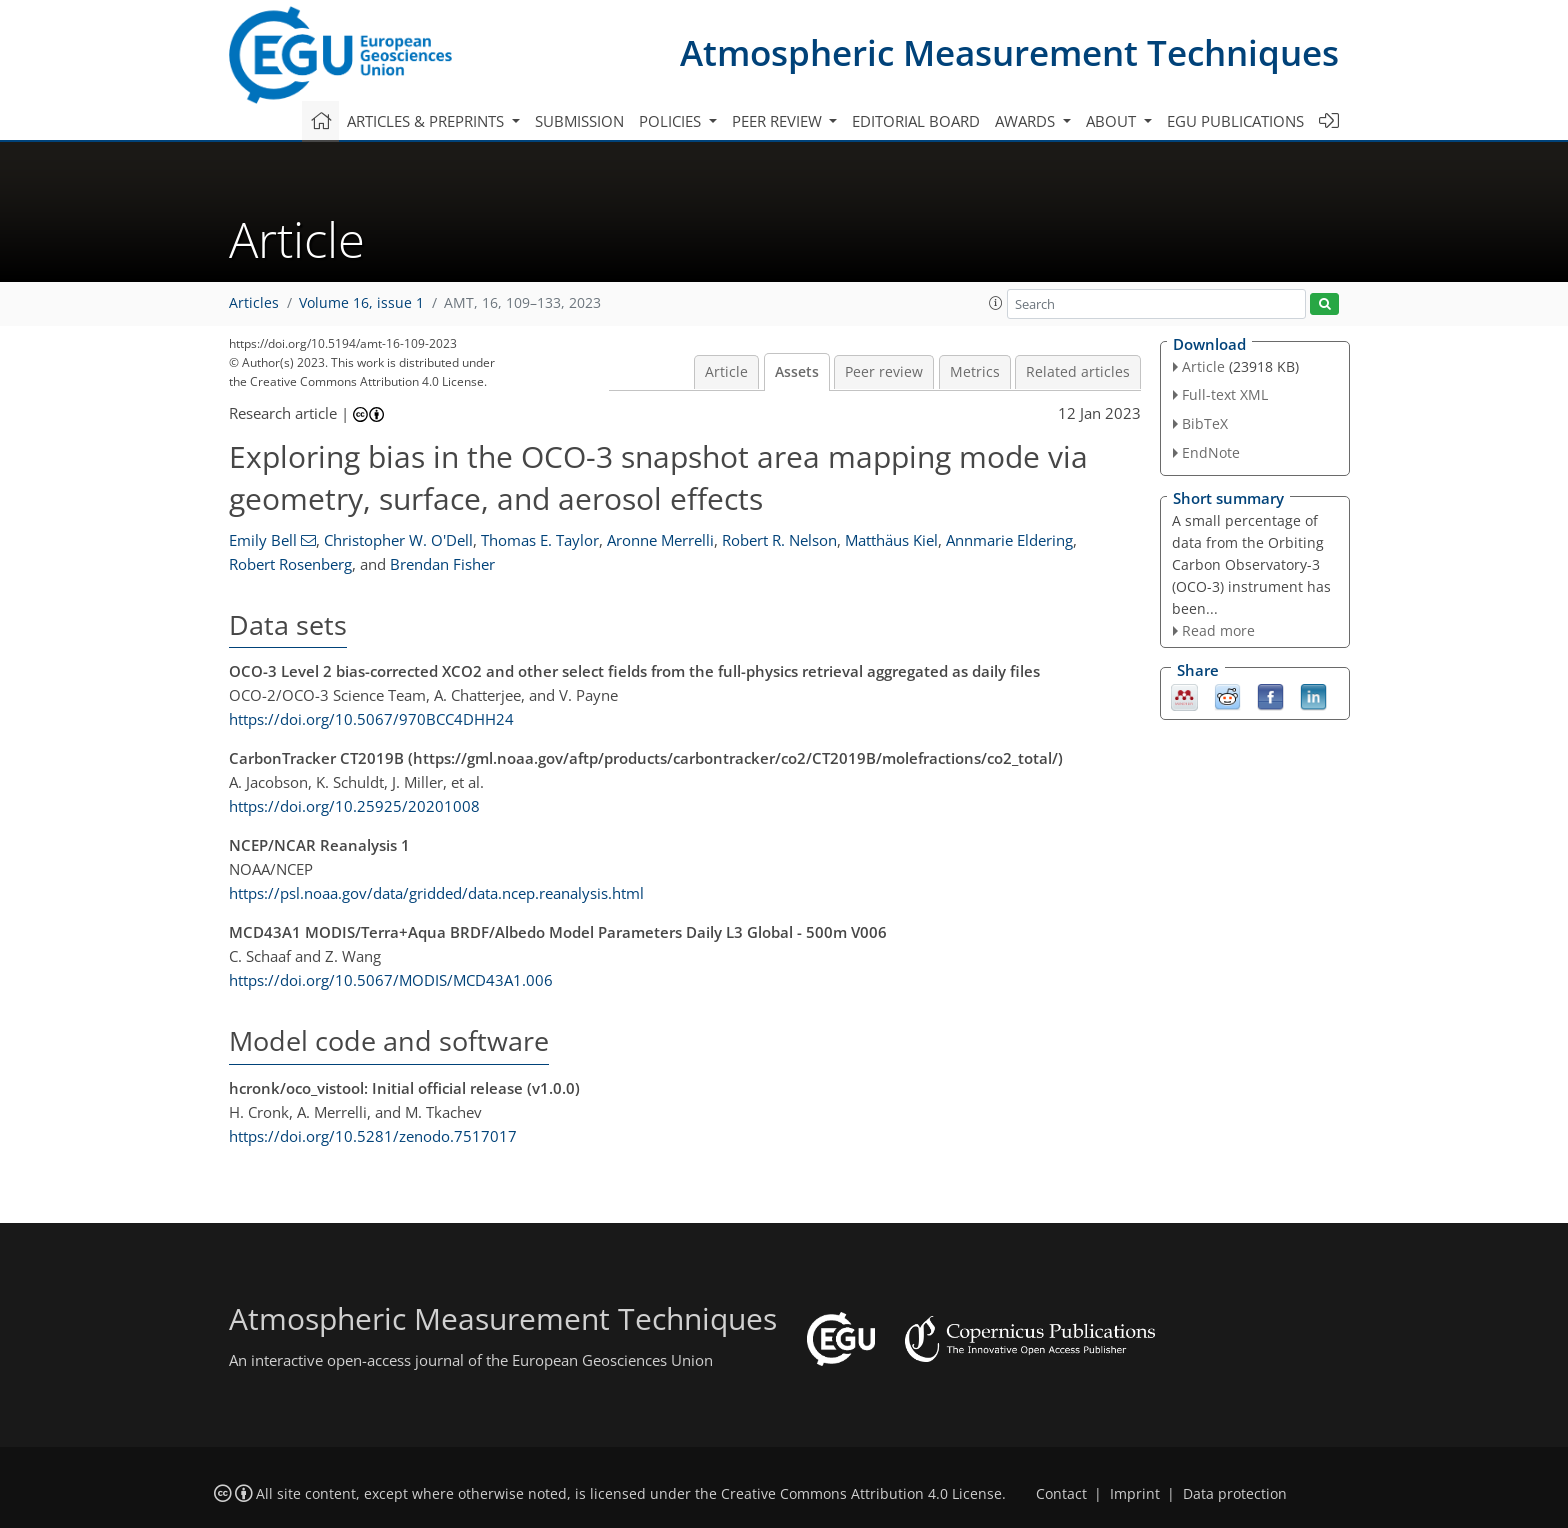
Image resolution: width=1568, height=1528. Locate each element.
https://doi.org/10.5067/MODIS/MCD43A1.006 (391, 980)
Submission (579, 121)
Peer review (884, 372)
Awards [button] (1027, 121)
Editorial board (916, 121)
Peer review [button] (779, 121)
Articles (254, 303)
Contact (1061, 1494)
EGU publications (1235, 121)
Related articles (1078, 372)
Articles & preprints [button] (427, 121)
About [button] (1113, 121)
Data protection (1235, 1494)
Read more (1218, 630)
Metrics (975, 372)
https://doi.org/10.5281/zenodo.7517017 (373, 1136)
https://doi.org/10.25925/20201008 (354, 806)
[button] (996, 303)
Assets (797, 372)
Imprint (1135, 1494)
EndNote (1211, 452)
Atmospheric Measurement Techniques (1009, 52)
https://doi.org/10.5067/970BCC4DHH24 (371, 719)
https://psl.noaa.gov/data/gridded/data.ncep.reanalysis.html (436, 893)
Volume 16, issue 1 (361, 303)
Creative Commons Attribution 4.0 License (861, 1494)
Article (726, 372)
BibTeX (1205, 423)
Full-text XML (1225, 394)
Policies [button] (672, 121)
